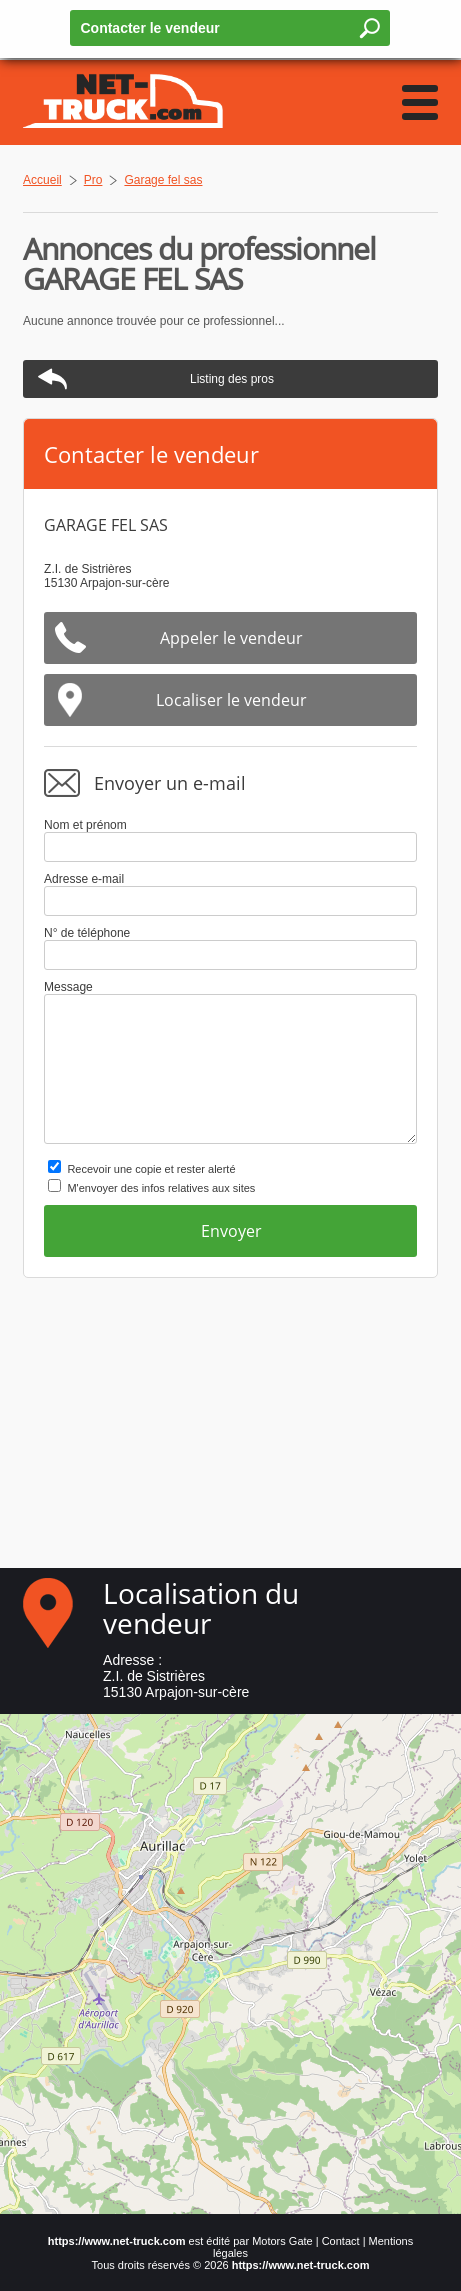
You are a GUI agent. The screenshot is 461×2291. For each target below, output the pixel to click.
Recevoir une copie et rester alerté (151, 1169)
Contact (341, 2241)
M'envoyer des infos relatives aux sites (161, 1188)
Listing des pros (232, 379)
